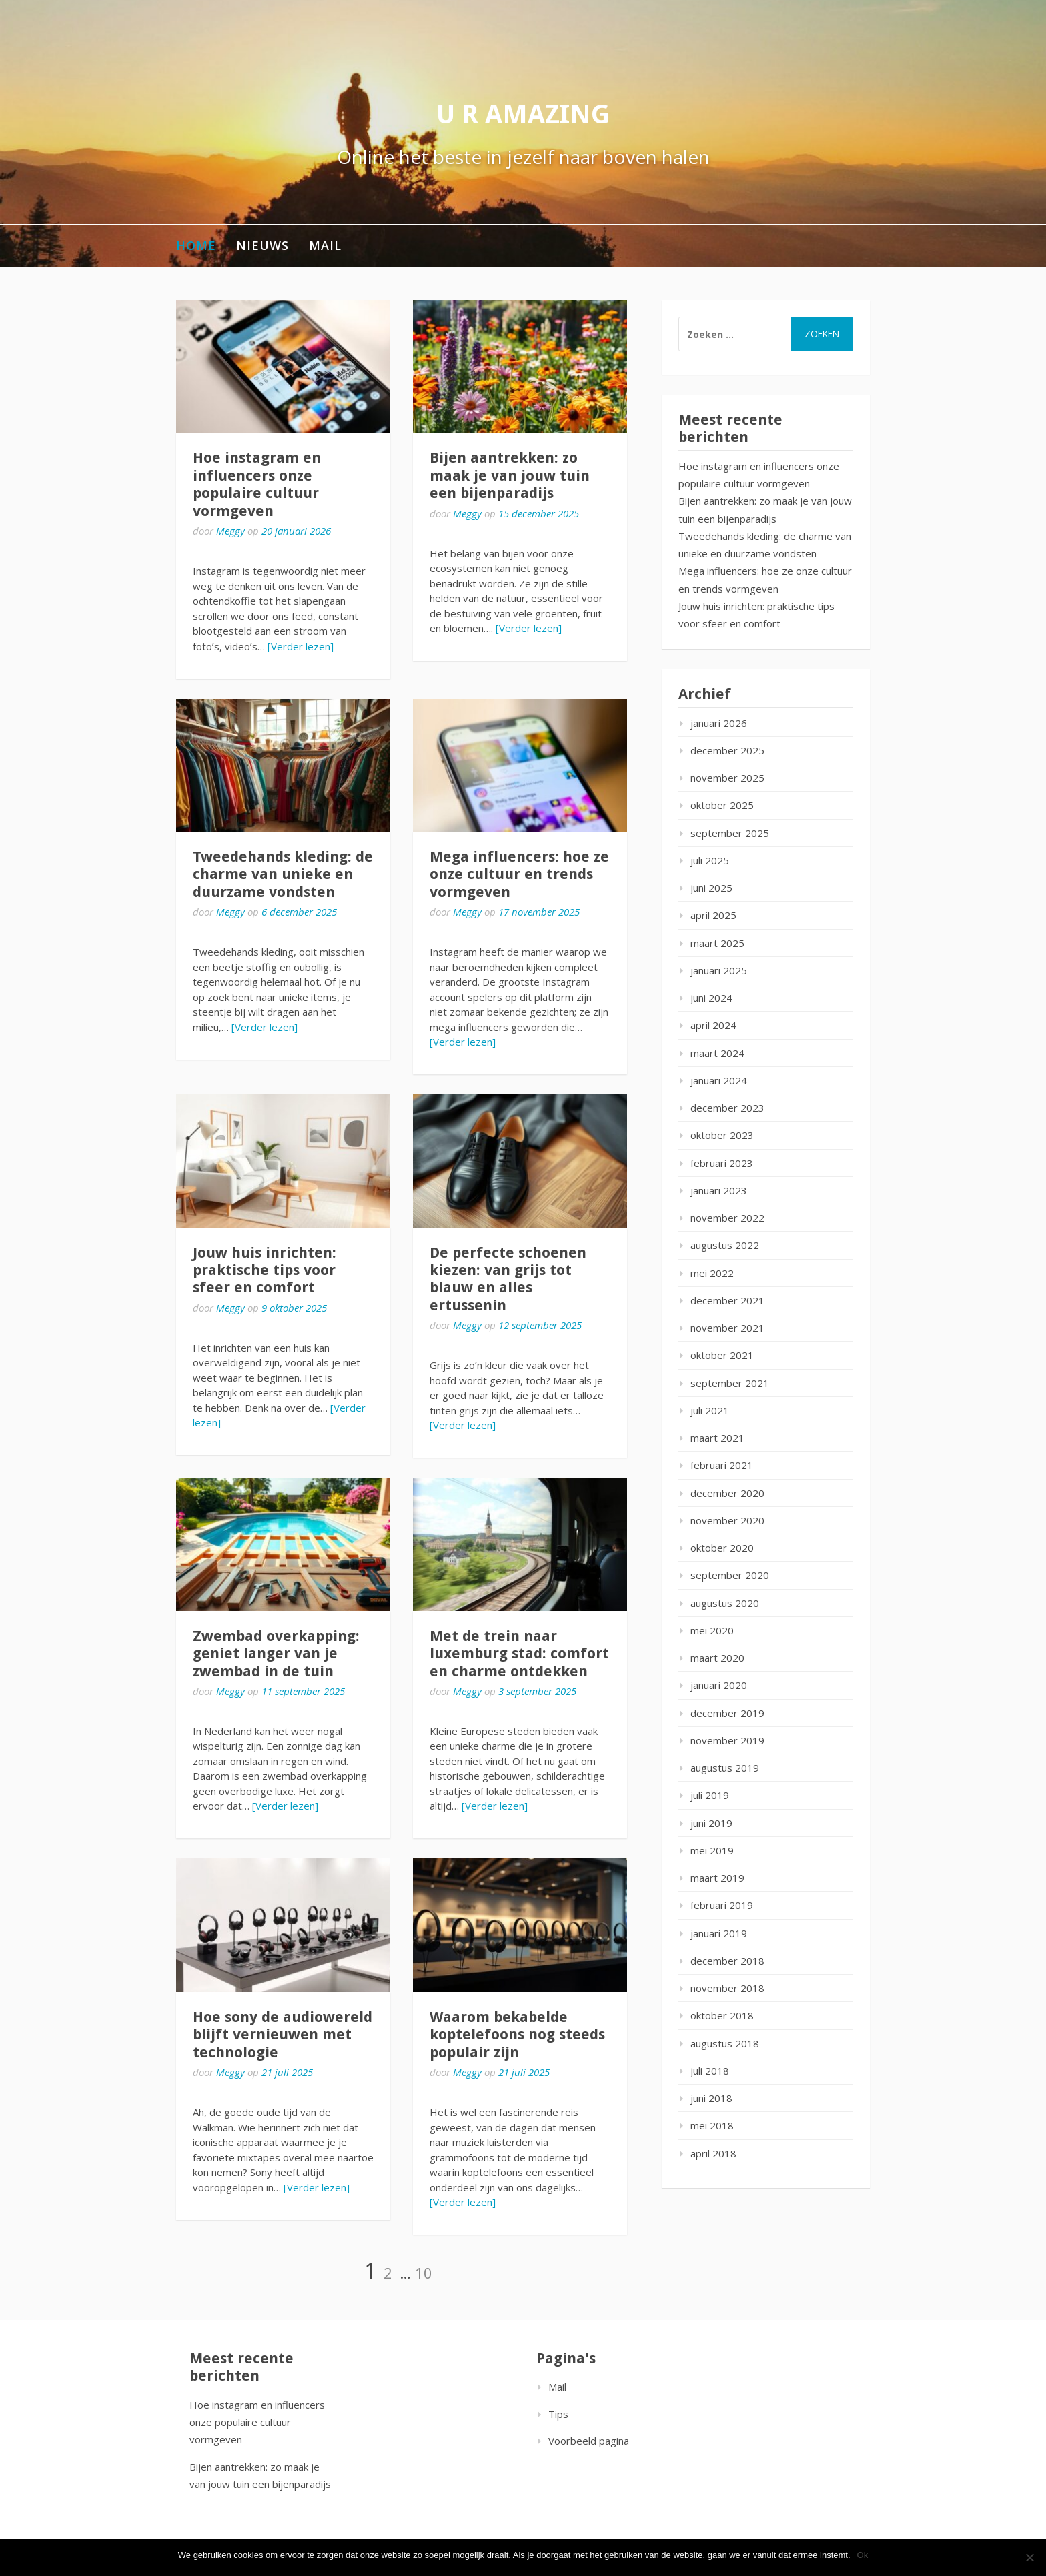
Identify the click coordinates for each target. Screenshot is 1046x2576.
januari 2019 (718, 1933)
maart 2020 (717, 1657)
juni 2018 (711, 2098)
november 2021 (727, 1327)
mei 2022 (712, 1273)
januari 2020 (718, 1685)
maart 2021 (717, 1437)
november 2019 (727, 1740)
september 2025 (729, 833)
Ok (863, 2555)
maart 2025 (717, 943)
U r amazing (523, 114)
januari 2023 (718, 1190)
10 (423, 2273)
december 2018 (727, 1960)
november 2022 (727, 1217)
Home (196, 245)
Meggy (230, 530)
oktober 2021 (722, 1355)
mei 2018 (712, 2125)
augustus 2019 (724, 1767)
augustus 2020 (724, 1603)
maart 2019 (717, 1877)
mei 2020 (712, 1630)
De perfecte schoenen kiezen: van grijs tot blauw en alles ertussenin (508, 1279)
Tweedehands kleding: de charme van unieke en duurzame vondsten (283, 874)
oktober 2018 (722, 2015)
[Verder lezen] (301, 646)
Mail (325, 245)
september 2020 (729, 1575)
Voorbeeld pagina (588, 2440)
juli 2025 (709, 860)
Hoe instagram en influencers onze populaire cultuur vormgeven (257, 484)
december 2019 (727, 1713)
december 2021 (727, 1300)
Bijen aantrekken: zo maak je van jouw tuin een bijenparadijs (510, 475)
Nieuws (262, 245)
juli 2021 (709, 1410)
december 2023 (727, 1107)
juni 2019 (711, 1823)
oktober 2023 (722, 1135)
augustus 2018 (724, 2043)
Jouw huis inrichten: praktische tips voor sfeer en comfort (264, 1270)
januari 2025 (718, 970)
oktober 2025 (722, 805)
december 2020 (727, 1493)
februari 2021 (721, 1465)
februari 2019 (721, 1905)
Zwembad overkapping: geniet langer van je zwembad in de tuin (276, 1654)
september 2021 (729, 1383)
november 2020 (727, 1520)
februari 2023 (721, 1163)
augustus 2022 (724, 1245)
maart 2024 (717, 1053)
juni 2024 (711, 997)
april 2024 (713, 1025)
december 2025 (727, 750)
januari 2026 (718, 723)
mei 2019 (712, 1850)
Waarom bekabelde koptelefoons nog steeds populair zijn (517, 2035)
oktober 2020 (722, 1547)
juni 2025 (711, 887)
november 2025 (727, 777)
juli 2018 (709, 2070)
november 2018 (727, 1988)
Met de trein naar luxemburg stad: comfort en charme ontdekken (519, 1654)
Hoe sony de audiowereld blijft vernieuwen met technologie (282, 2035)
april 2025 (713, 915)
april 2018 (713, 2153)
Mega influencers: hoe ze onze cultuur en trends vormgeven (519, 874)
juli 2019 (709, 1795)
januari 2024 (718, 1080)
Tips (558, 2414)
